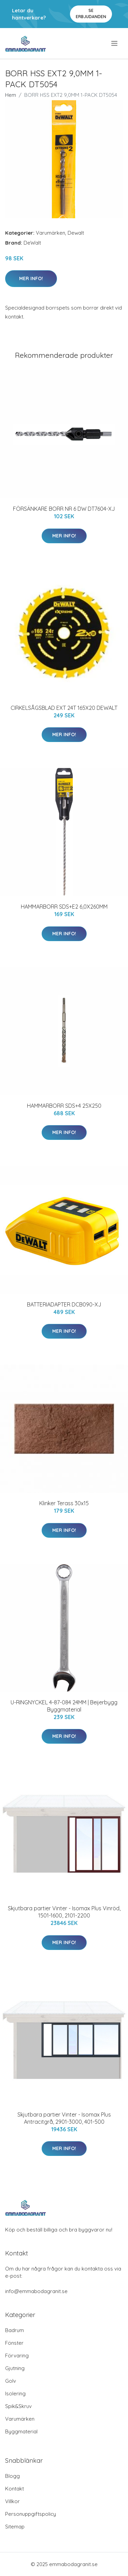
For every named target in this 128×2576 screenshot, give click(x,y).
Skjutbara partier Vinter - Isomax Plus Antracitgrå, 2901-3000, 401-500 (64, 2118)
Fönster (14, 2343)
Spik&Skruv (18, 2406)
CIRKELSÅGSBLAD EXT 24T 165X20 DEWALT (64, 707)
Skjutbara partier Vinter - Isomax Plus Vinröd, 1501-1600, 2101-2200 (64, 1912)
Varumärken (50, 233)
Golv (10, 2381)
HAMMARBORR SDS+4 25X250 (64, 1105)
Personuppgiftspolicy (30, 2514)
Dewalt (76, 233)
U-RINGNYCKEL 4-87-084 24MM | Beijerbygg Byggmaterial (64, 1706)
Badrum (14, 2330)
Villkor (12, 2501)
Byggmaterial (21, 2431)
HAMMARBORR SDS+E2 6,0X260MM (64, 906)
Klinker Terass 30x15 (64, 1503)
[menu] (115, 43)
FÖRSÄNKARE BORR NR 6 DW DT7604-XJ (64, 508)
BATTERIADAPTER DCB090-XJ (64, 1304)
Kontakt (14, 2488)
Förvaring (17, 2355)
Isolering (15, 2393)
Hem (10, 95)
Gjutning (15, 2368)
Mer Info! (31, 278)
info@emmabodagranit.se (36, 2291)
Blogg (12, 2476)
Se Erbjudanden (91, 13)
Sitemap (15, 2526)
